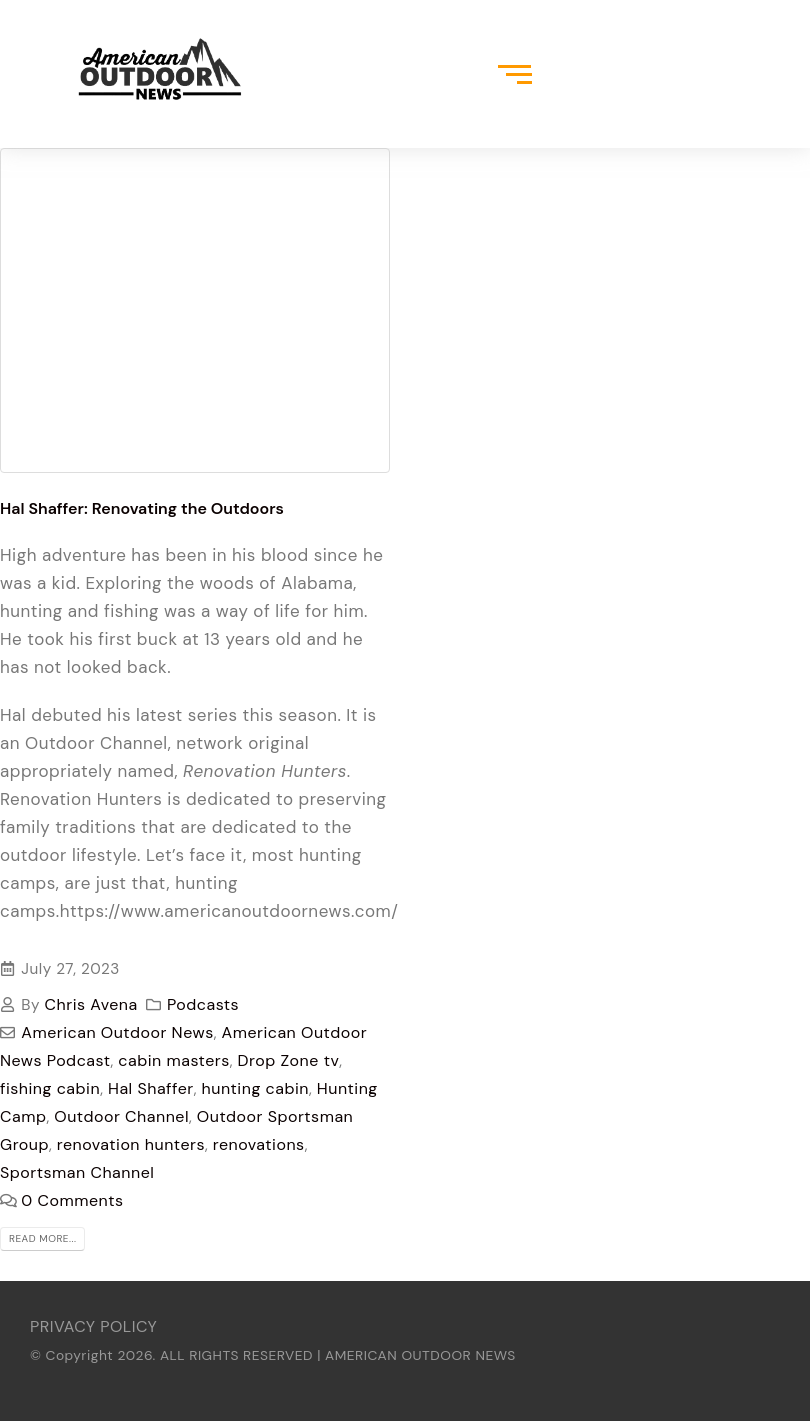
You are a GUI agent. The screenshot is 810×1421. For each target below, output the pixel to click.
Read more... (42, 1238)
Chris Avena (91, 1004)
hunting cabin (255, 1088)
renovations (259, 1144)
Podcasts (203, 1004)
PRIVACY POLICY (93, 1326)
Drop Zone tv (289, 1060)
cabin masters (173, 1060)
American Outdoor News (117, 1032)
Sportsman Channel (77, 1172)
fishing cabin (50, 1088)
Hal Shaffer (151, 1088)
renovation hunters (131, 1144)
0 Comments (72, 1200)
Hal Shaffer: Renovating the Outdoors (142, 508)
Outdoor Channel (121, 1116)
